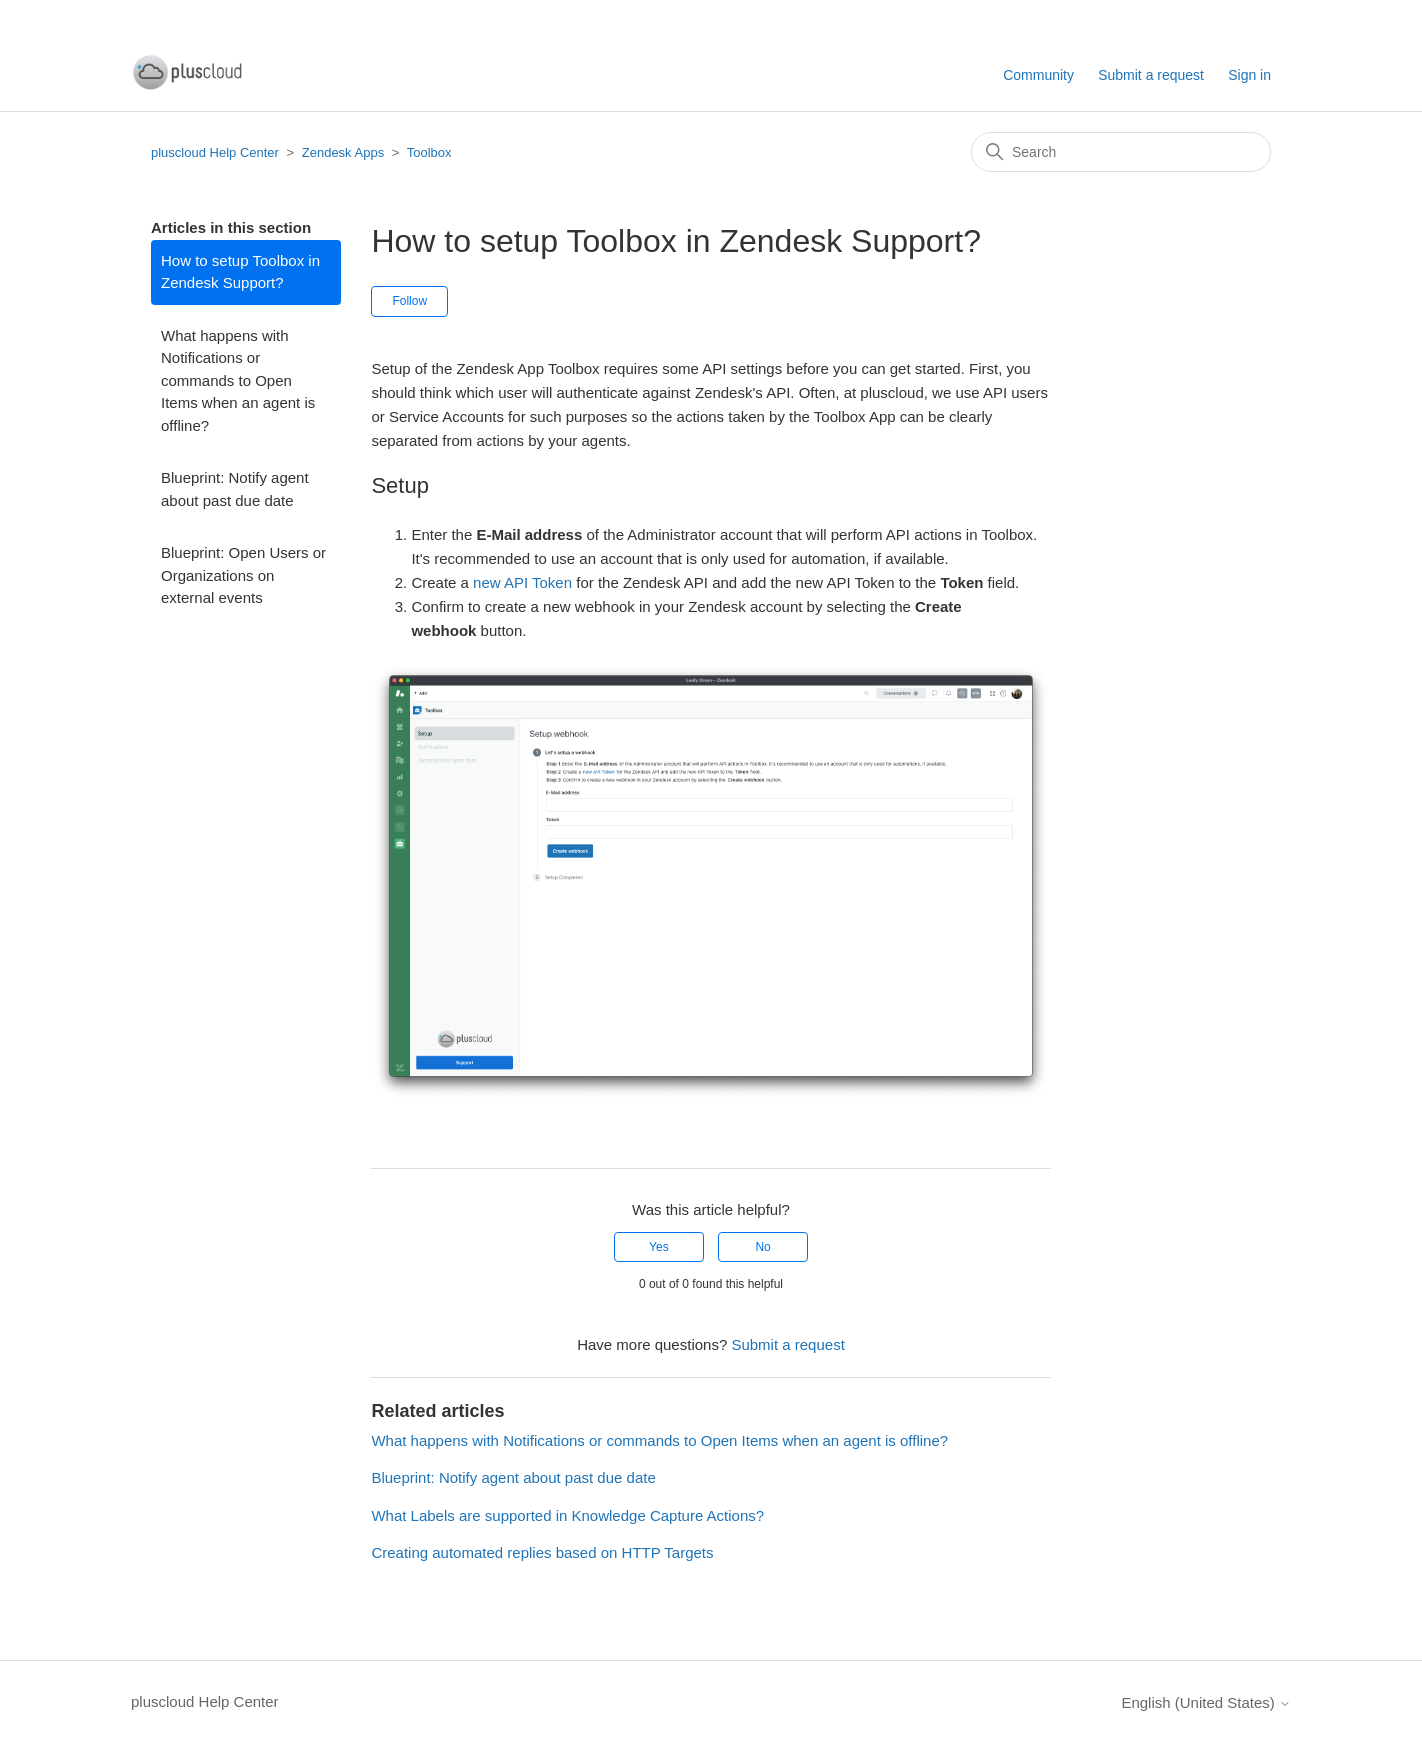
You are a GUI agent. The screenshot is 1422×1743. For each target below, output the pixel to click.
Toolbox (429, 152)
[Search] (1121, 152)
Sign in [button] (1249, 75)
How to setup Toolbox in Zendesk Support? (240, 272)
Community (1038, 75)
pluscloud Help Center (215, 152)
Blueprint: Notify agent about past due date (235, 489)
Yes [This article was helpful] (659, 1247)
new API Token (522, 582)
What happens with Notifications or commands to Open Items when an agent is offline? (238, 380)
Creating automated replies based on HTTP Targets (542, 1552)
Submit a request (1151, 75)
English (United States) (1206, 1702)
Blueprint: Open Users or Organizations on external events (243, 575)
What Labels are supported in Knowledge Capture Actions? (567, 1515)
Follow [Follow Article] (409, 301)
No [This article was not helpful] (762, 1247)
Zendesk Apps (343, 152)
